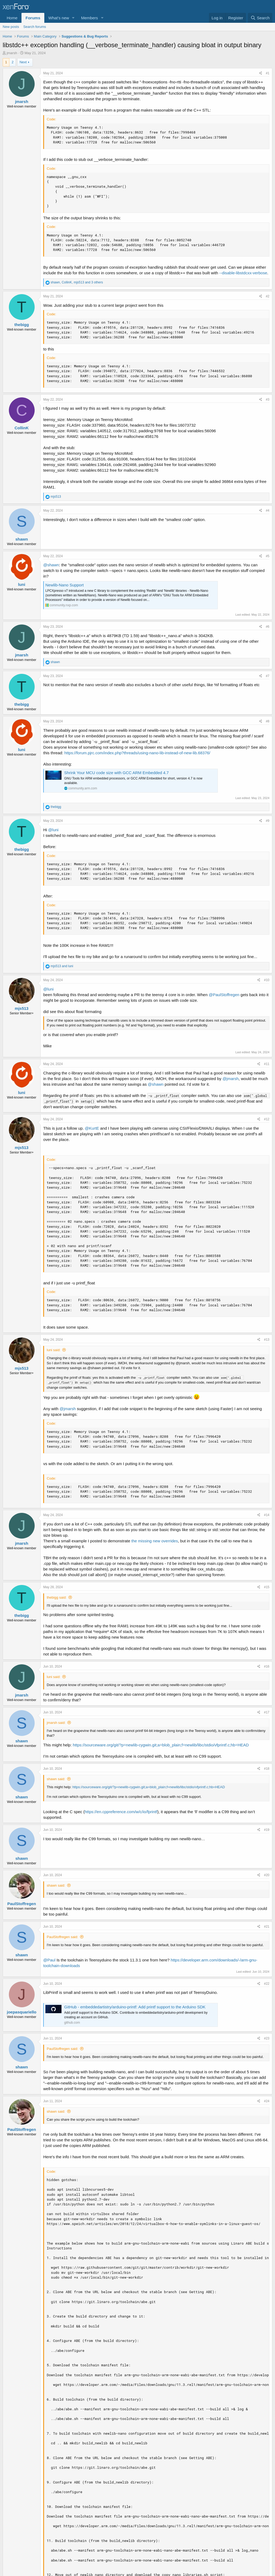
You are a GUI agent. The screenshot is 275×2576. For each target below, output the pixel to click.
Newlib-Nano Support (64, 585)
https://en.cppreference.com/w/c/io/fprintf (121, 1811)
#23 (266, 2038)
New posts (11, 27)
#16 (266, 1666)
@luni (53, 829)
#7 (267, 676)
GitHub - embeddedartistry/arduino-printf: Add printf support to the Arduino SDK (134, 2007)
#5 (267, 556)
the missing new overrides (154, 1541)
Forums (33, 18)
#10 (266, 980)
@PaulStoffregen (224, 994)
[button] (73, 18)
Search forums (34, 27)
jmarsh (12, 53)
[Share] (260, 73)
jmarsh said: (56, 1723)
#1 (267, 73)
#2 (267, 296)
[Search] (260, 18)
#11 (266, 1064)
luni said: (53, 1350)
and (61, 966)
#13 (266, 1339)
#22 (266, 1984)
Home (12, 18)
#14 (266, 1515)
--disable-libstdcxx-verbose (243, 273)
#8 (267, 721)
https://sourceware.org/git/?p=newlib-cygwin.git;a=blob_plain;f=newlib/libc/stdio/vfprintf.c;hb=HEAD (161, 1745)
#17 (266, 1712)
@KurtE (92, 1128)
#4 (267, 510)
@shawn (51, 565)
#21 (266, 1926)
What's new (58, 18)
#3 (267, 399)
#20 (266, 1875)
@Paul (49, 1960)
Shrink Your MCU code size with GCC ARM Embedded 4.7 (116, 772)
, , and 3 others (76, 282)
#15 (266, 1587)
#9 (267, 821)
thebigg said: (57, 1597)
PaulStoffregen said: (62, 1937)
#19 (266, 1830)
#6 (267, 627)
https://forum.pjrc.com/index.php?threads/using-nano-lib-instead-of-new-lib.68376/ (137, 753)
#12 (266, 1119)
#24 (266, 2101)
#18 (266, 1769)
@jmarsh (230, 1078)
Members (89, 18)
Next (23, 62)
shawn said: (56, 1779)
